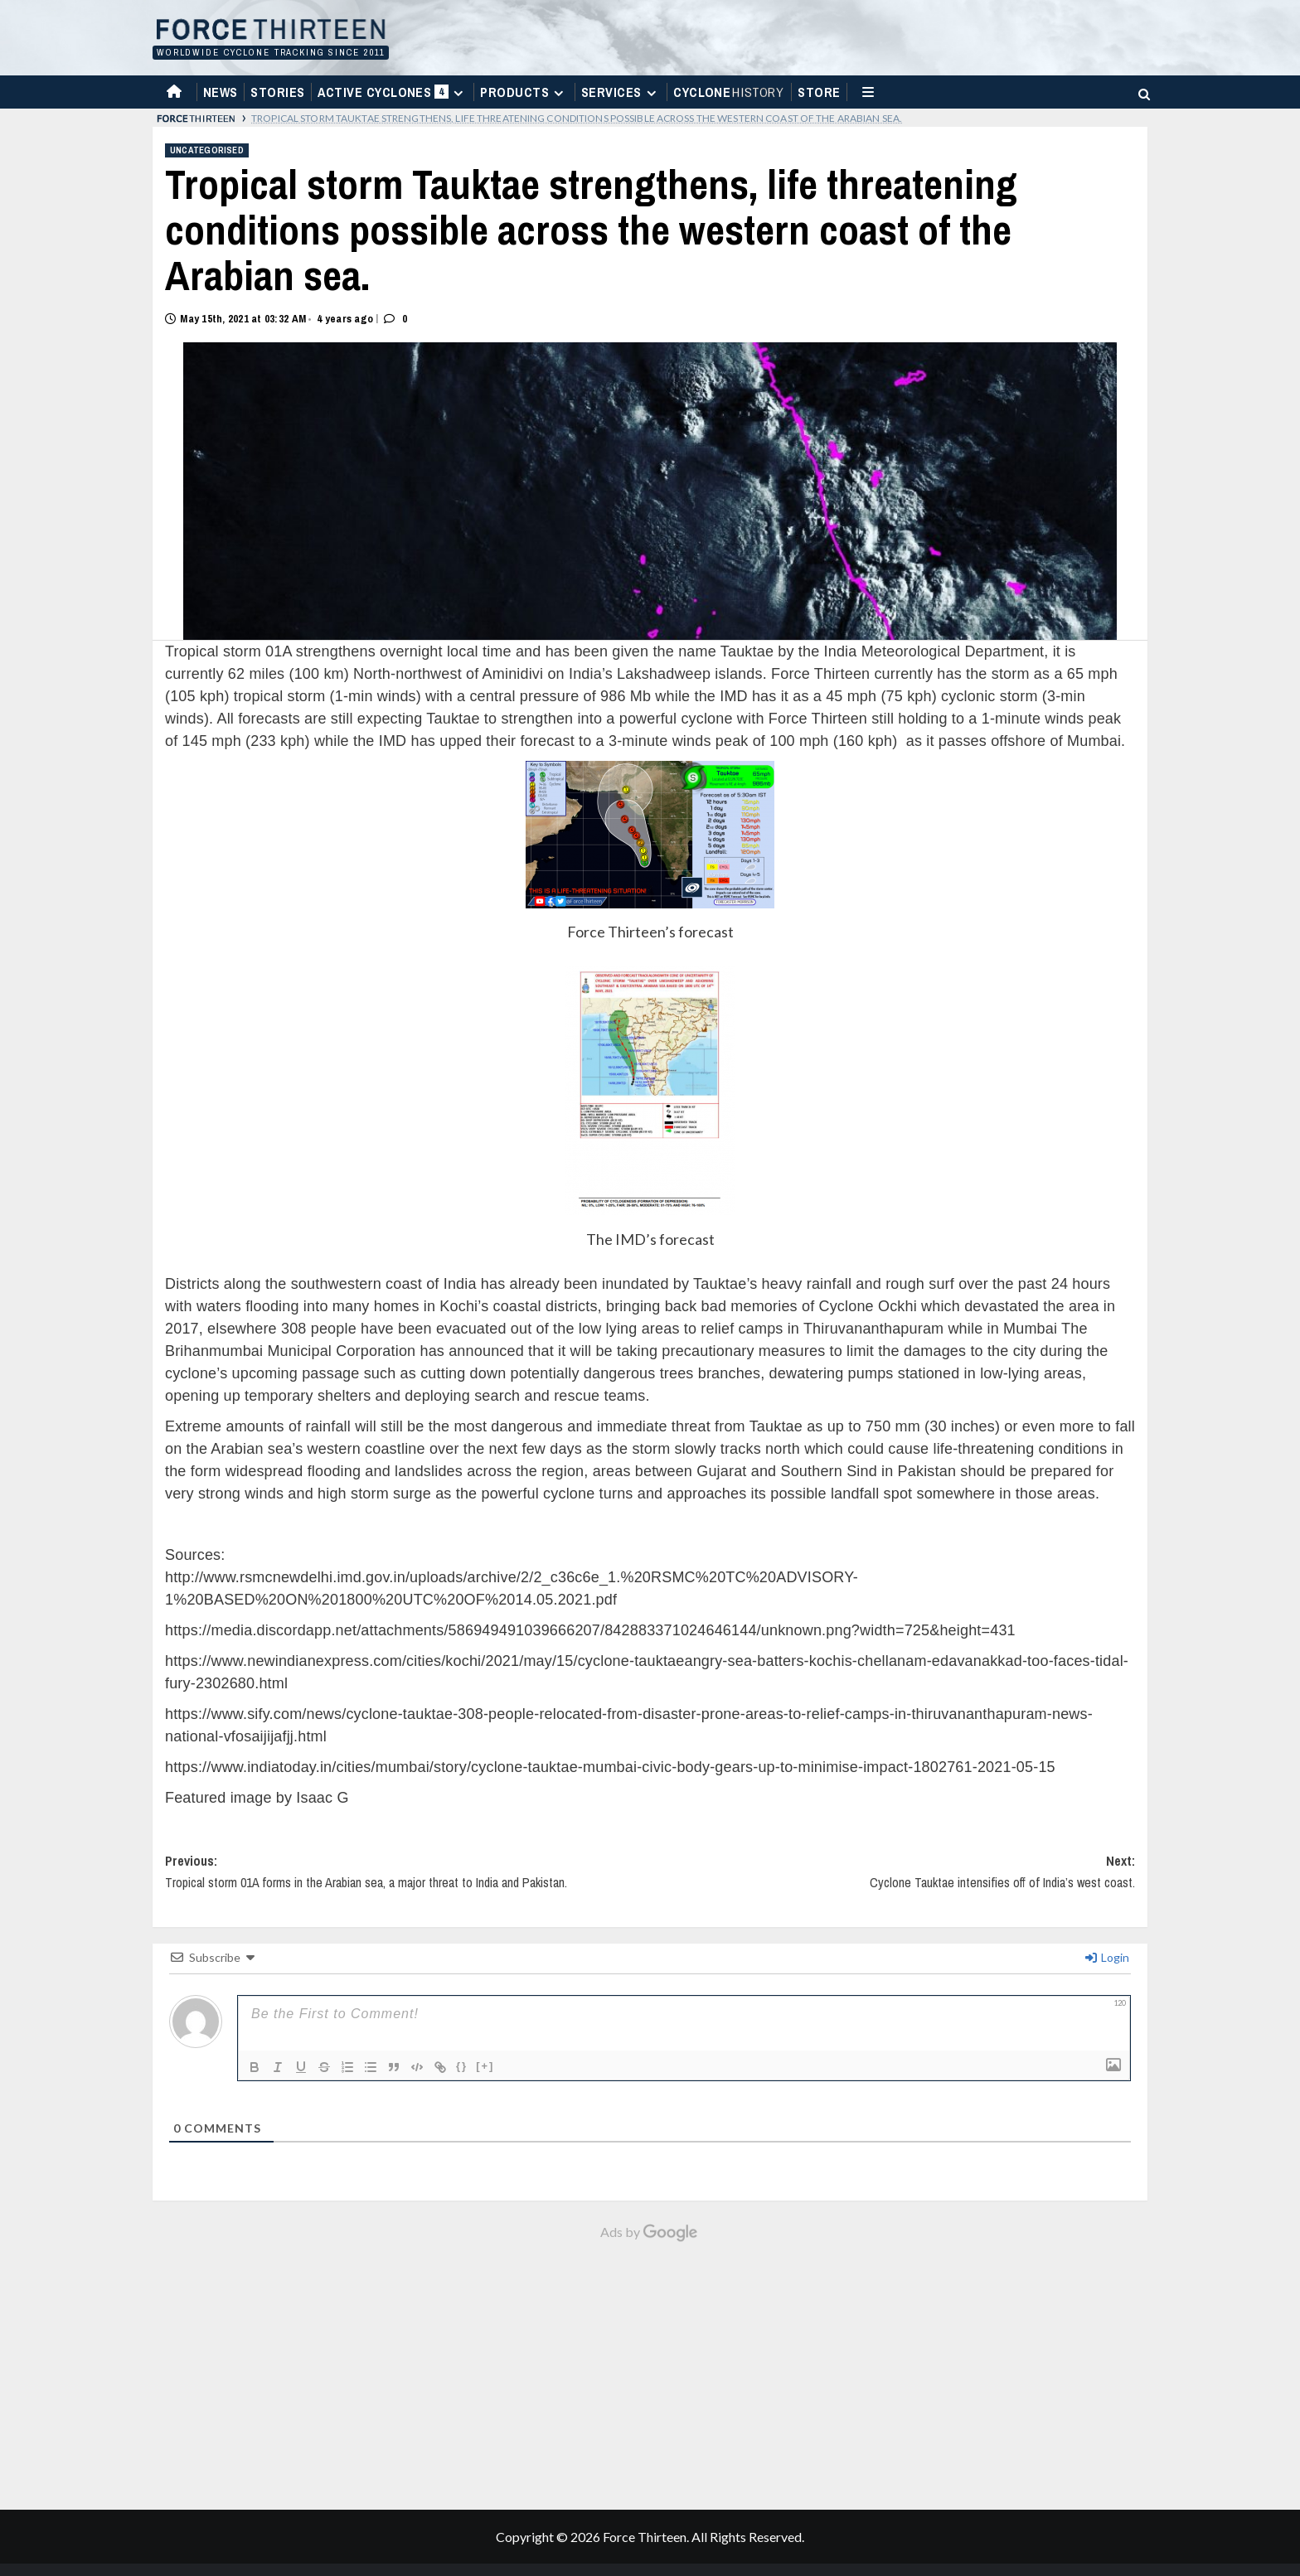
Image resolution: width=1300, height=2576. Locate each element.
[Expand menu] (458, 93)
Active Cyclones (393, 96)
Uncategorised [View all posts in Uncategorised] (207, 150)
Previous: (407, 1878)
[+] (485, 2066)
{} (462, 2066)
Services (621, 92)
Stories (277, 92)
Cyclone (729, 92)
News (220, 92)
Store (819, 92)
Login (1107, 1957)
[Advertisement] (650, 2367)
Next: (892, 1878)
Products (524, 92)
